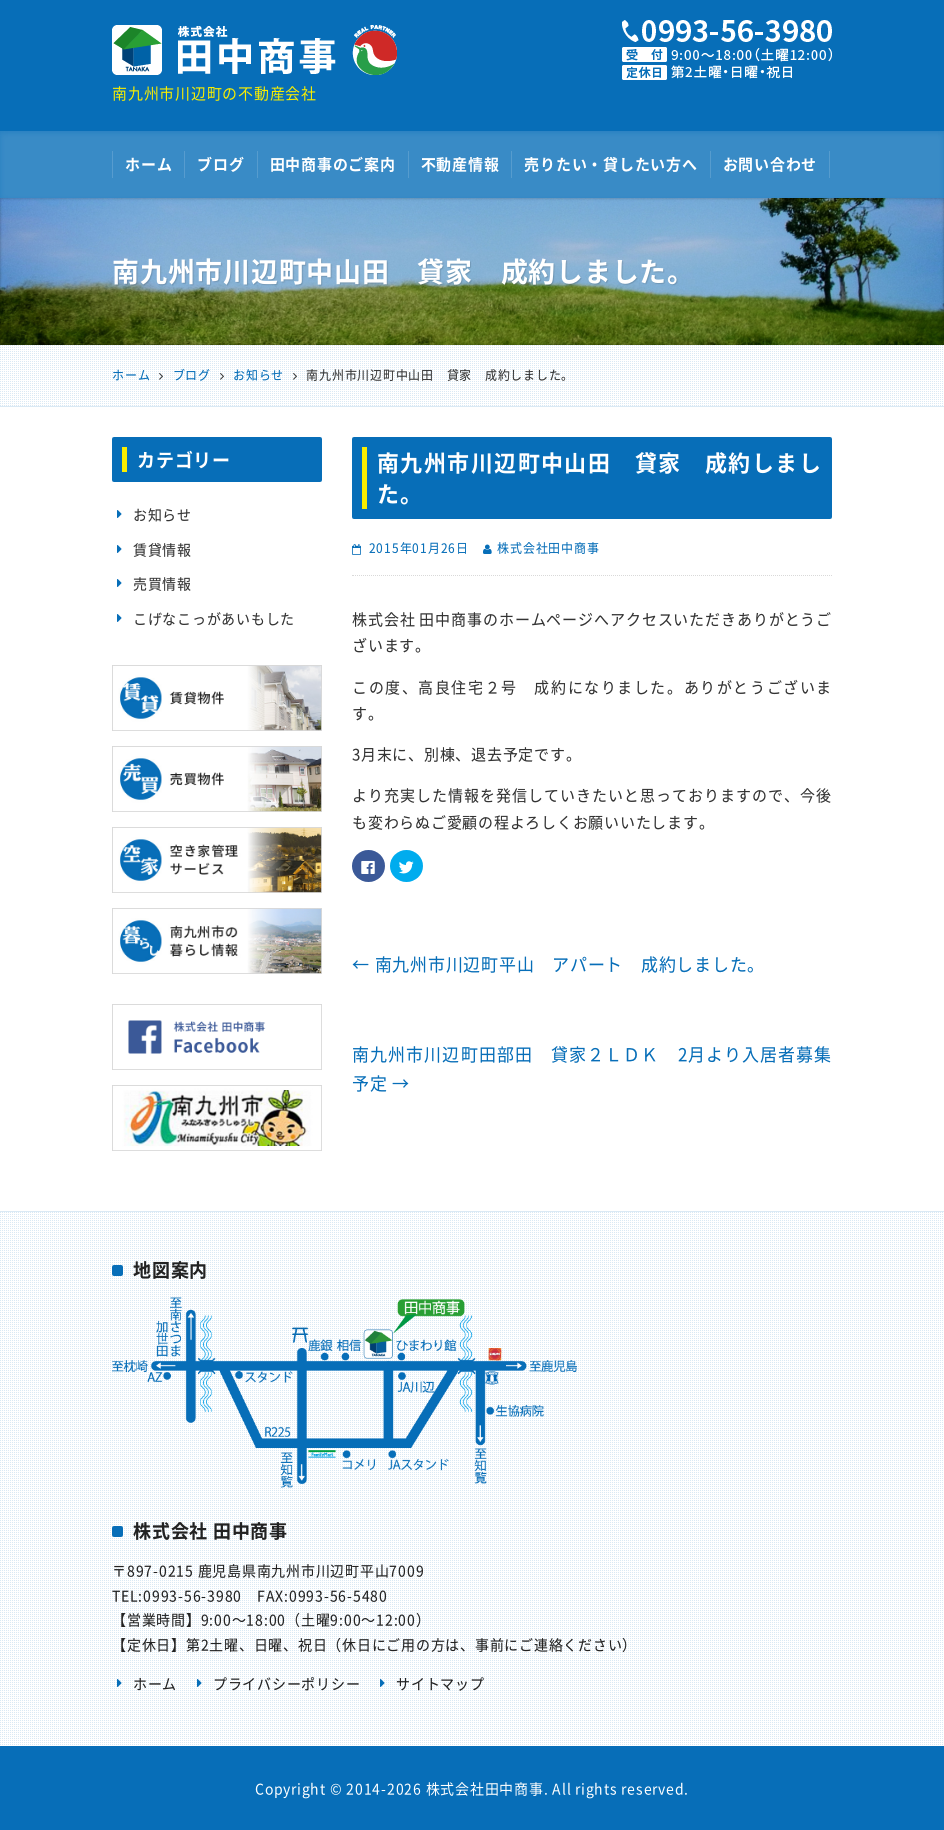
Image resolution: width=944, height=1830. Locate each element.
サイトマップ (440, 1683)
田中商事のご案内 (333, 164)
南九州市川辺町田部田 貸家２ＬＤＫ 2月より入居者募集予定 (592, 1068)
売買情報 (162, 583)
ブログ (220, 164)
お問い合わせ (770, 164)
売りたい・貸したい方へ (610, 164)
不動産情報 (460, 164)
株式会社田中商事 (548, 548)
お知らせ (162, 514)
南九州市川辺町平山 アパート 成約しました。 (558, 963)
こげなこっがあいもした (214, 618)
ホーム (148, 164)
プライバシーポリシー (287, 1683)
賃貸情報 (162, 549)
